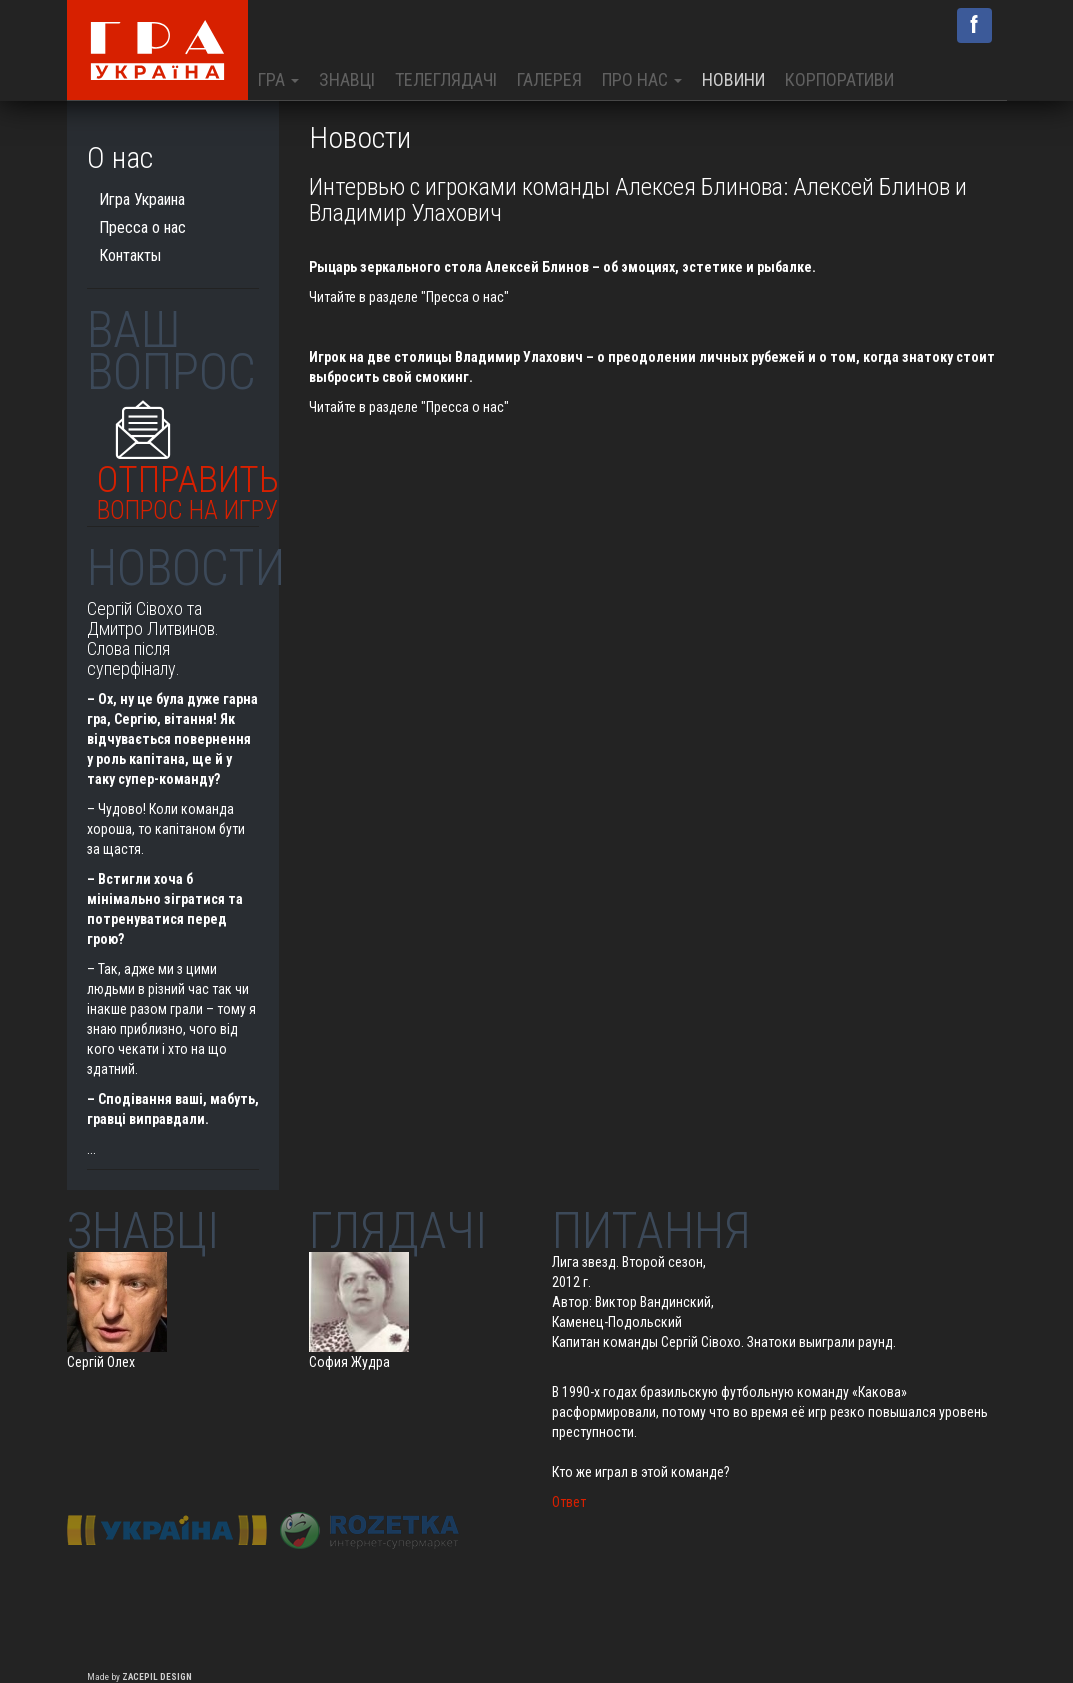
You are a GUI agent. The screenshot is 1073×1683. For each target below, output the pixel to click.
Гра (278, 79)
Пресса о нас (142, 227)
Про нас (642, 79)
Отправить (188, 487)
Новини (733, 79)
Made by (139, 1676)
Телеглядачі (446, 79)
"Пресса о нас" (463, 297)
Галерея (549, 79)
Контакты (130, 255)
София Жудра (349, 1362)
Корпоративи (839, 79)
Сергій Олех (101, 1362)
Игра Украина (142, 199)
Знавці (347, 79)
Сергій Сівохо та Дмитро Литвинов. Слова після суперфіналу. (153, 638)
